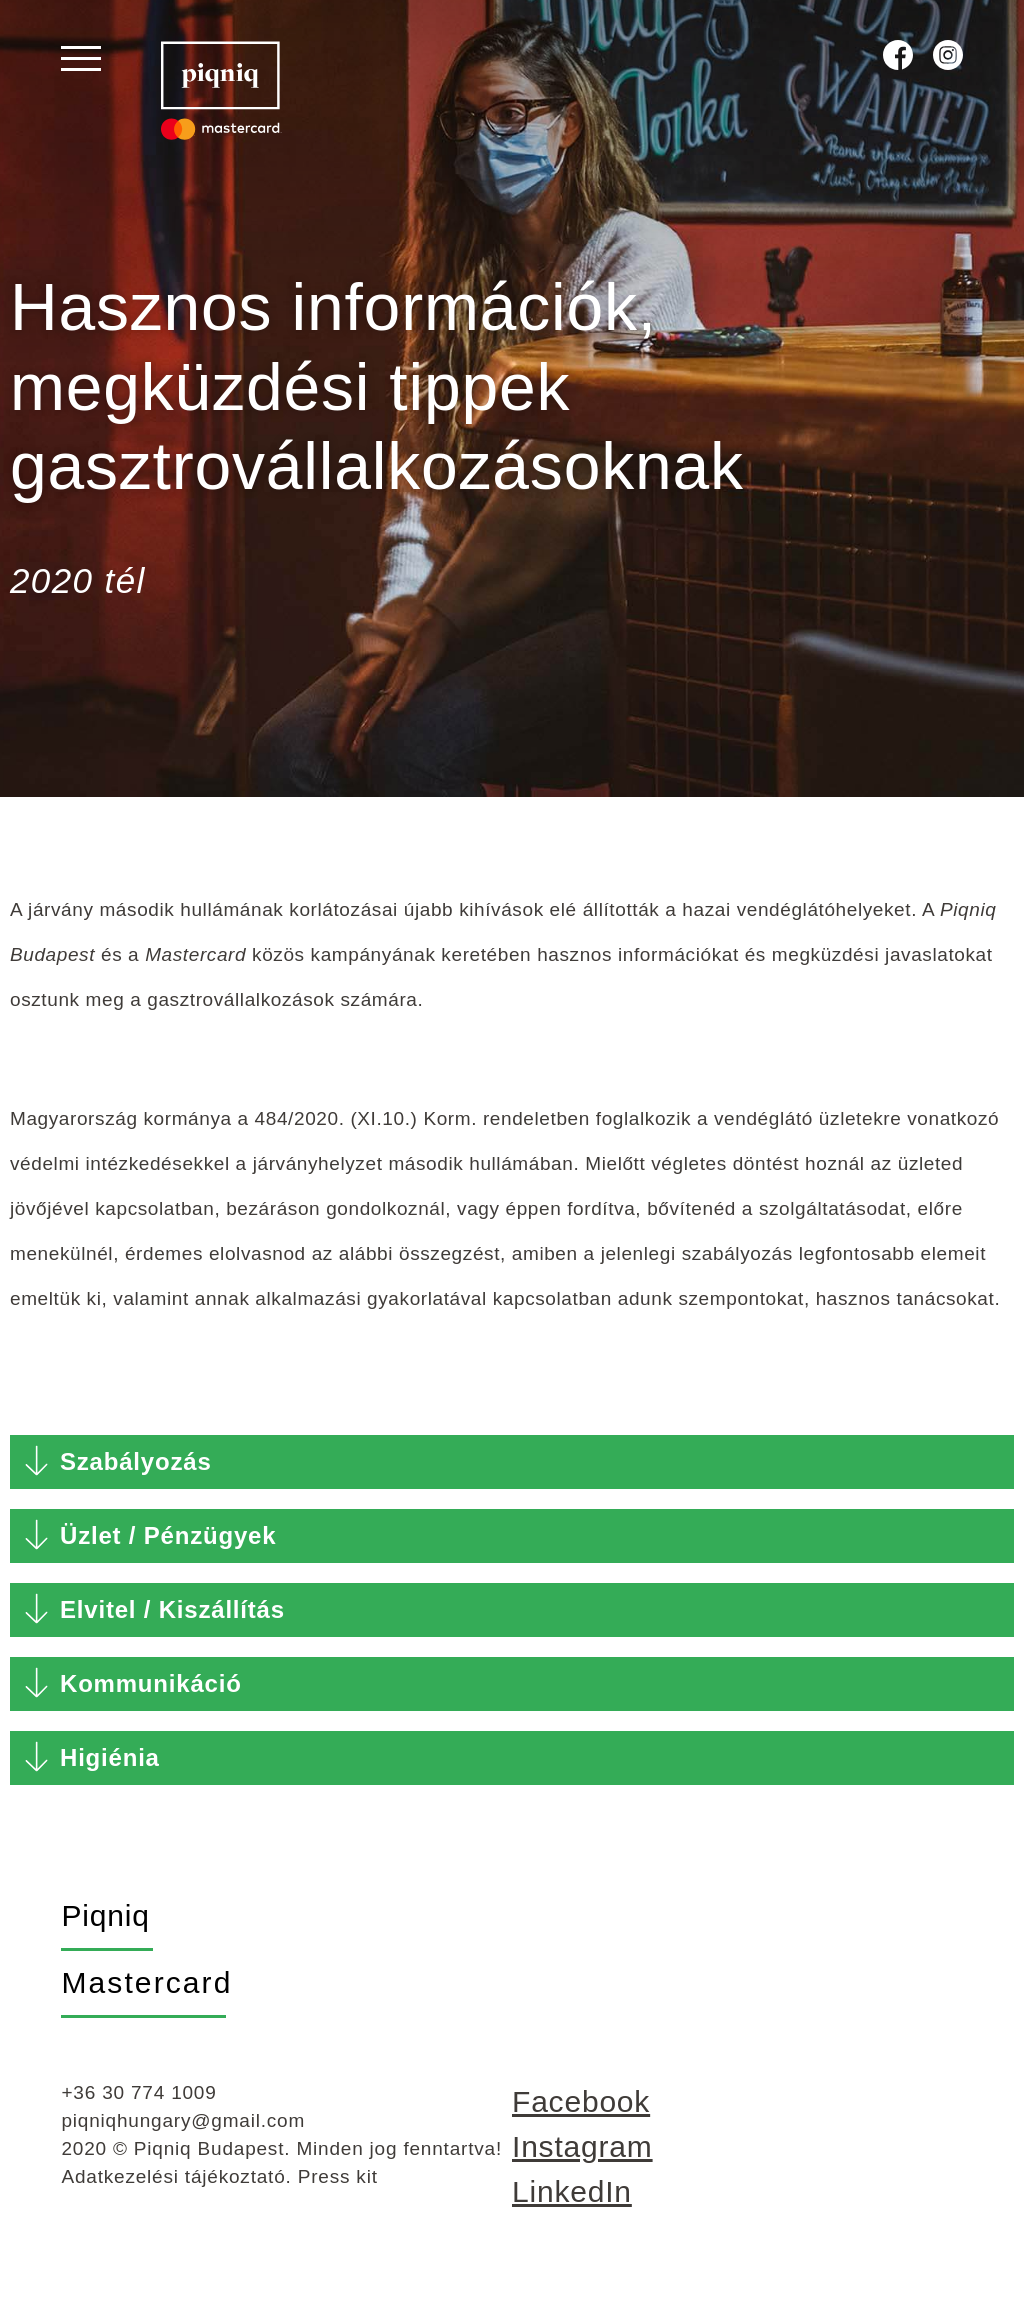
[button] (512, 1481)
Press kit (338, 2195)
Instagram (582, 2165)
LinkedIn (572, 2210)
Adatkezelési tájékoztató (173, 2195)
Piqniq (105, 1934)
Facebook (581, 2120)
